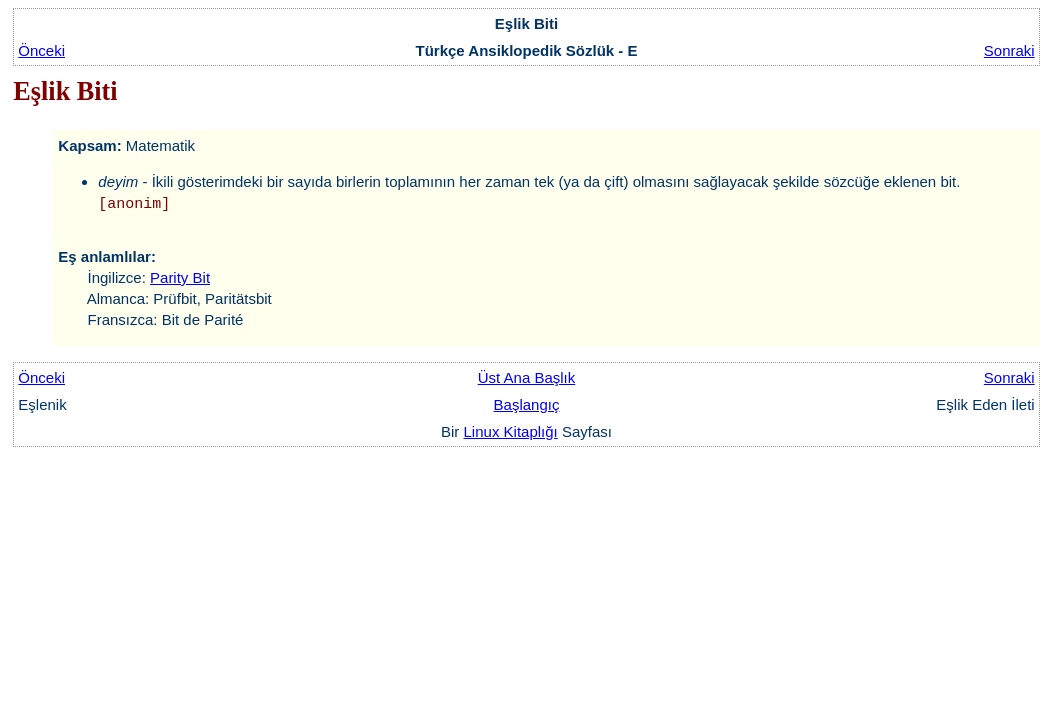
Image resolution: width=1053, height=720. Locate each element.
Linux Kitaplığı (511, 431)
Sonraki (1009, 50)
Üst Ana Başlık (527, 377)
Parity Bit (180, 277)
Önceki (41, 50)
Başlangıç (527, 404)
